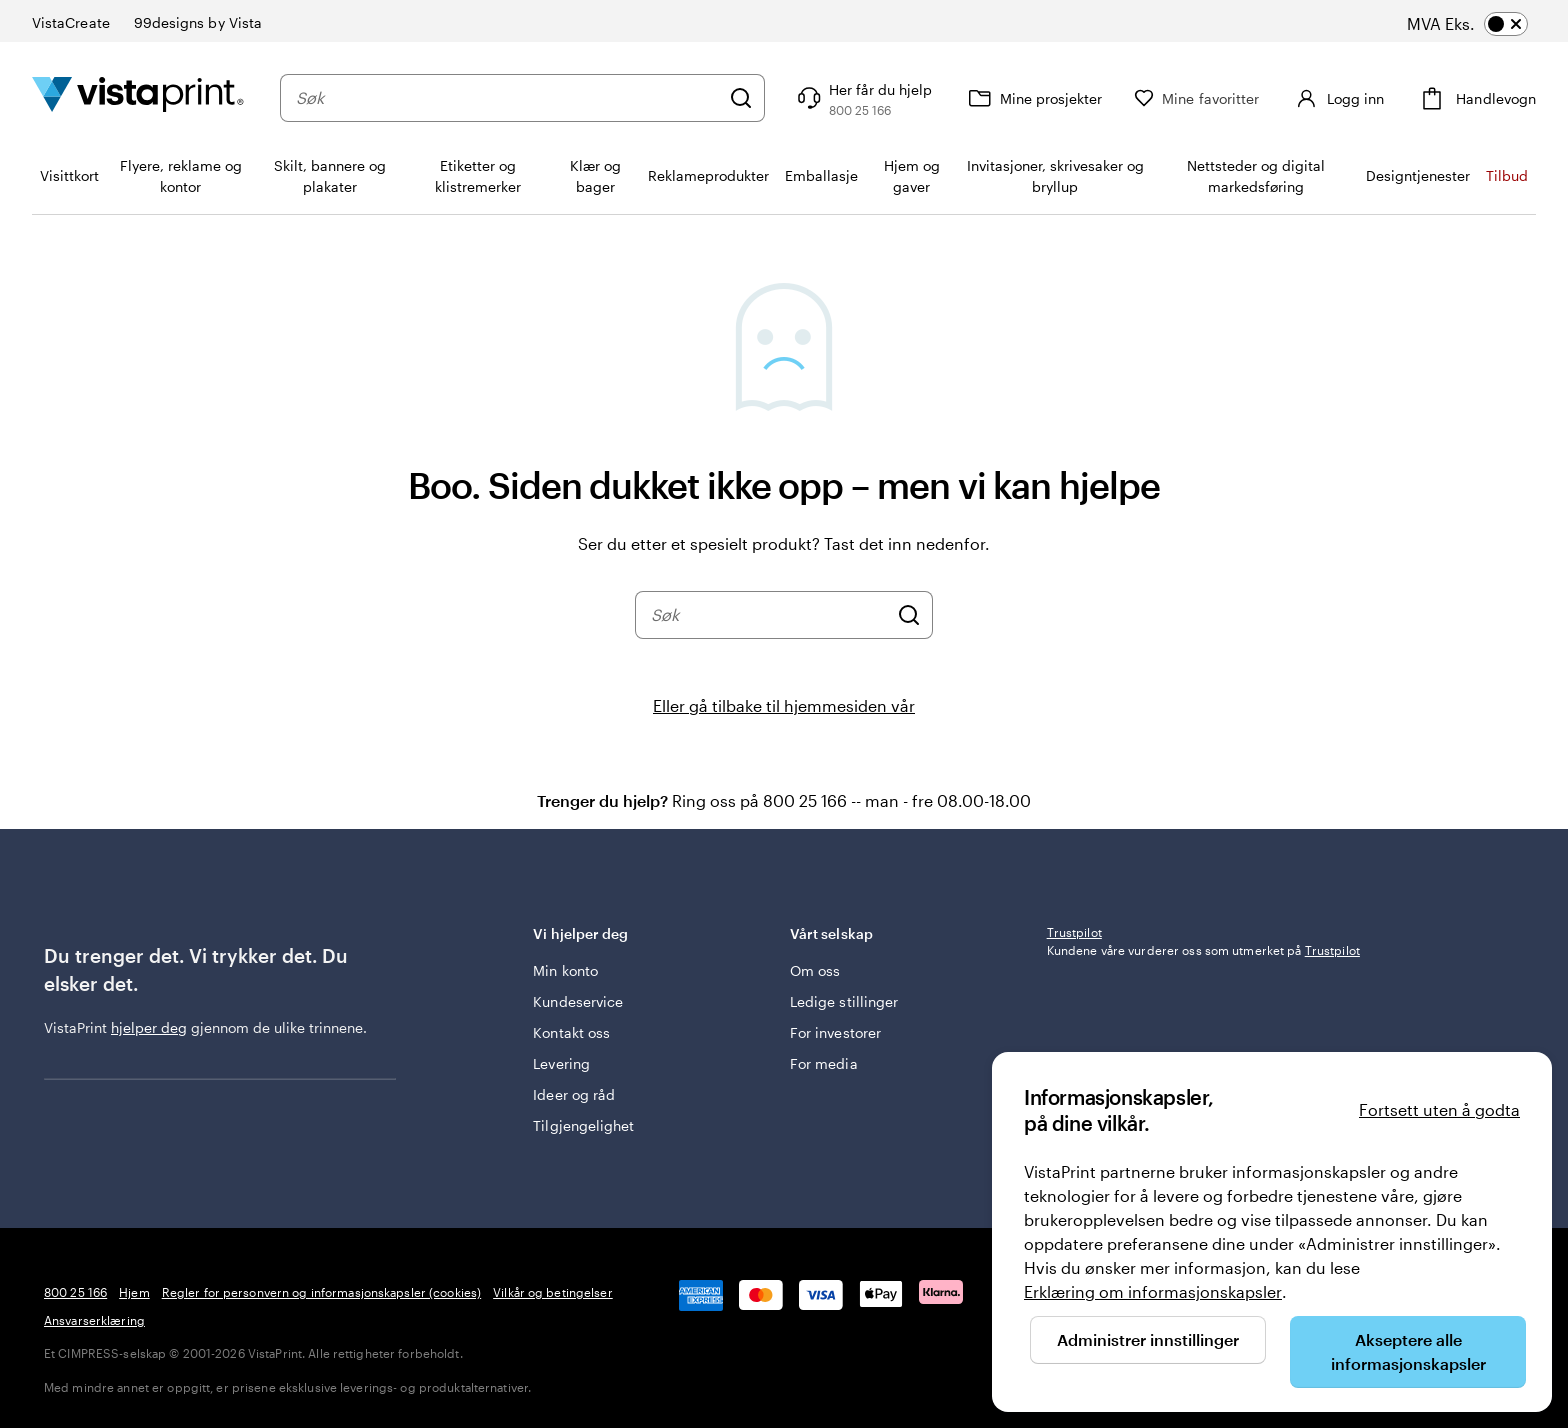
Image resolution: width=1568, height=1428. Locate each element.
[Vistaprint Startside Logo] (138, 97)
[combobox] (507, 98)
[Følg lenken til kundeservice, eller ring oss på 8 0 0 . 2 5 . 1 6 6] (862, 98)
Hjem (134, 1292)
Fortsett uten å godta (1439, 1109)
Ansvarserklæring (94, 1320)
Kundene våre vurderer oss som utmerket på (1203, 950)
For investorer (835, 1032)
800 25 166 (75, 1292)
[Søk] (741, 98)
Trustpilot (1074, 932)
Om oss (815, 970)
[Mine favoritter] (1196, 98)
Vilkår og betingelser (553, 1292)
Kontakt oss (571, 1032)
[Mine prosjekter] (1033, 98)
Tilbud (1507, 175)
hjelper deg (149, 1027)
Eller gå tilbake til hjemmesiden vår (784, 705)
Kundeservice (578, 1001)
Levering (561, 1063)
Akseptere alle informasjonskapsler (1408, 1351)
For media (824, 1063)
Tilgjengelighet (583, 1125)
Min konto (565, 970)
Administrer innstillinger (1148, 1339)
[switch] (1486, 24)
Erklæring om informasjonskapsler (1153, 1291)
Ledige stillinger (844, 1001)
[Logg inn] (1337, 98)
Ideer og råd (574, 1094)
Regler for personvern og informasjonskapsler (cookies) (321, 1292)
